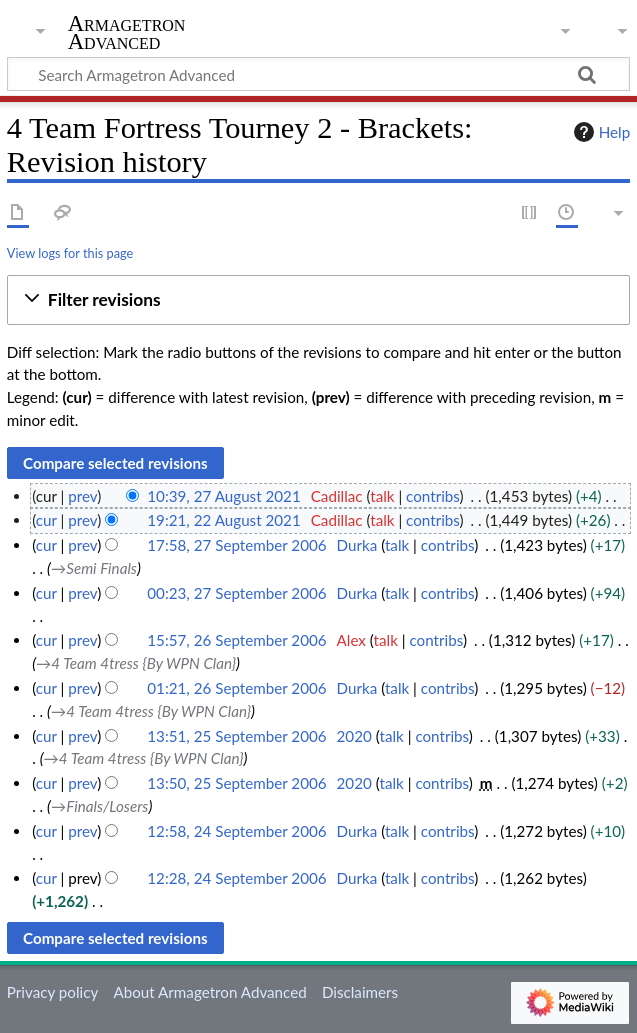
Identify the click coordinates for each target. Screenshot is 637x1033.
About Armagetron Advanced (209, 992)
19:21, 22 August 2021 (223, 520)
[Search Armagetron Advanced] (318, 74)
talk (382, 496)
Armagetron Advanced (127, 33)
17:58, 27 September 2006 (236, 545)
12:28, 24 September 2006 (236, 878)
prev (82, 496)
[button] (318, 300)
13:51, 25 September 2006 (236, 736)
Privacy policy (52, 992)
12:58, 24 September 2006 (236, 831)
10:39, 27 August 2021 (223, 496)
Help (599, 132)
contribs (432, 496)
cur (46, 520)
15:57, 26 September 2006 (236, 640)
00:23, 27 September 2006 (236, 593)
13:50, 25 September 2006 (236, 783)
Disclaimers (360, 992)
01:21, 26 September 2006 (236, 688)
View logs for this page (70, 253)
